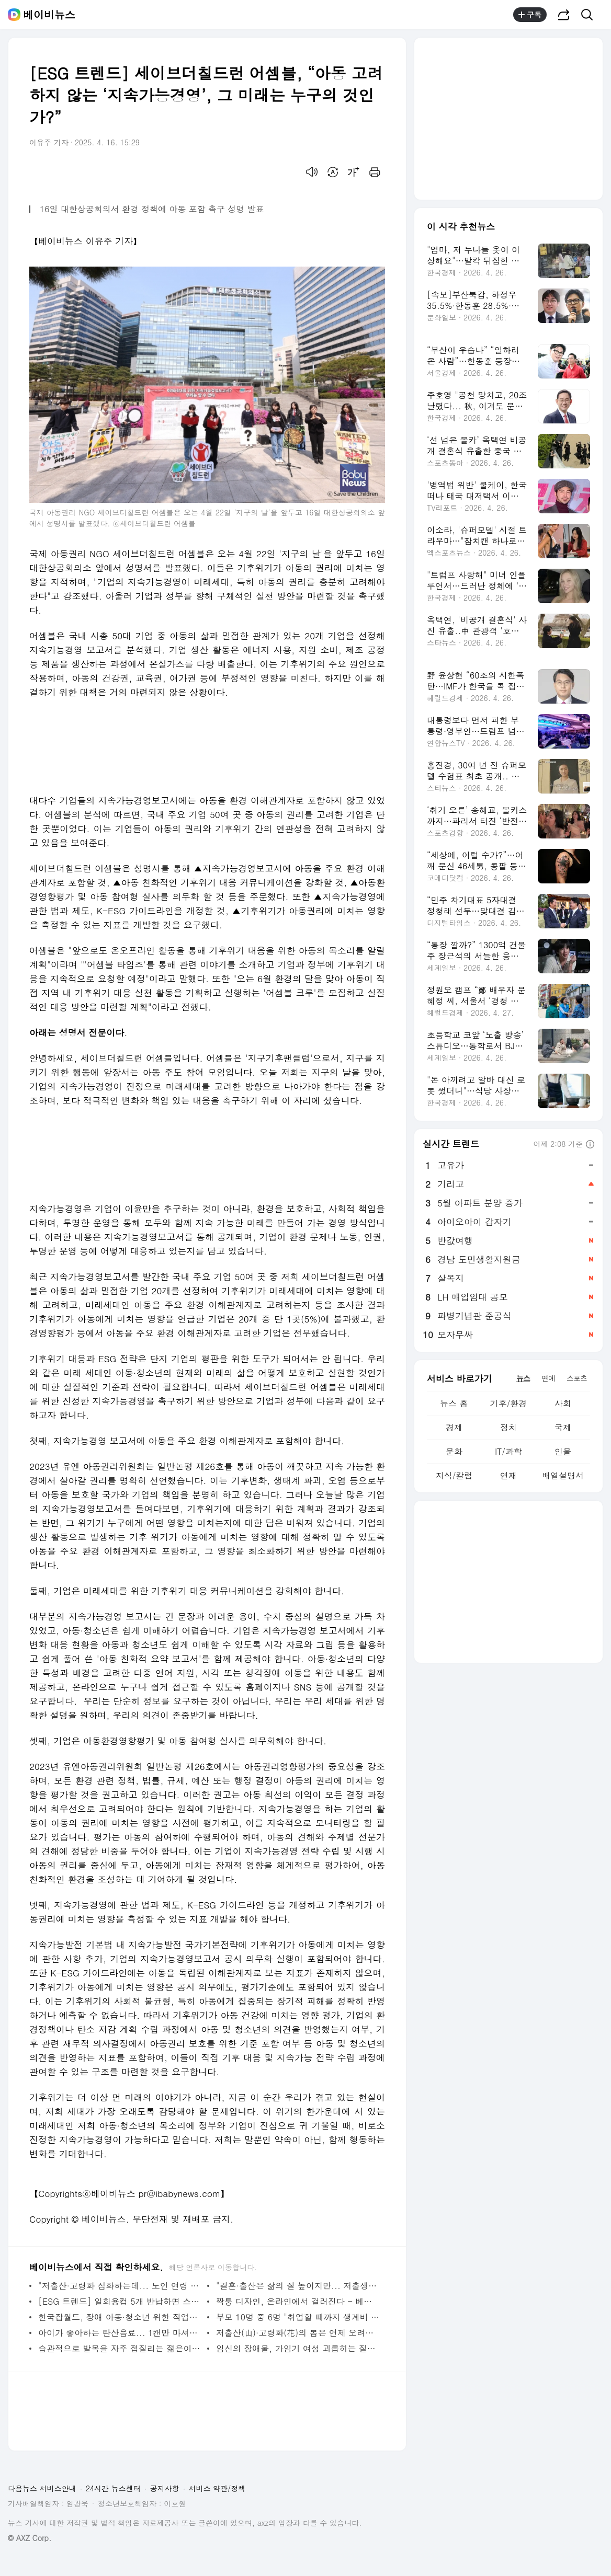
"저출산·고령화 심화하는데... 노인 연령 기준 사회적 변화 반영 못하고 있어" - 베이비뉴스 (120, 2286)
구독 (529, 14)
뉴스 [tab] (523, 1378)
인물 (563, 1451)
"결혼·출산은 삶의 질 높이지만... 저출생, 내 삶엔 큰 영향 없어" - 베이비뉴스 (298, 2286)
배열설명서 (563, 1475)
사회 (563, 1403)
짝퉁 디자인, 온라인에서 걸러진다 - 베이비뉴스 (298, 2301)
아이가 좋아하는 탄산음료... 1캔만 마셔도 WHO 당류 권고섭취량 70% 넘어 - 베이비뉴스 (120, 2333)
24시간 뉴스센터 (113, 2488)
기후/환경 (508, 1403)
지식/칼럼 (454, 1475)
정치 (508, 1427)
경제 (454, 1427)
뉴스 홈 (454, 1403)
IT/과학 (508, 1451)
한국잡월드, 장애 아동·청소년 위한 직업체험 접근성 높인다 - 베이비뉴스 (120, 2317)
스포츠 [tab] (577, 1378)
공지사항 (164, 2488)
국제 (563, 1427)
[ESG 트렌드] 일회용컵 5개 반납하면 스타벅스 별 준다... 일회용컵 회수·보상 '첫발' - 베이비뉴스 (120, 2301)
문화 (454, 1451)
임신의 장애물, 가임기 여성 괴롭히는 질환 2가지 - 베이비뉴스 (298, 2348)
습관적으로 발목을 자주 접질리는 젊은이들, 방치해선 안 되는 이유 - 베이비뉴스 (120, 2348)
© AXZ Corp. (29, 2538)
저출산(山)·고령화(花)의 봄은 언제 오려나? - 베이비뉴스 (298, 2333)
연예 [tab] (548, 1378)
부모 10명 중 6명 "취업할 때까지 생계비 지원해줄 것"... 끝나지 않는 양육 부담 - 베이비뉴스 (298, 2317)
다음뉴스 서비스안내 (42, 2488)
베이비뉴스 (49, 14)
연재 (508, 1475)
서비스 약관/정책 (217, 2488)
